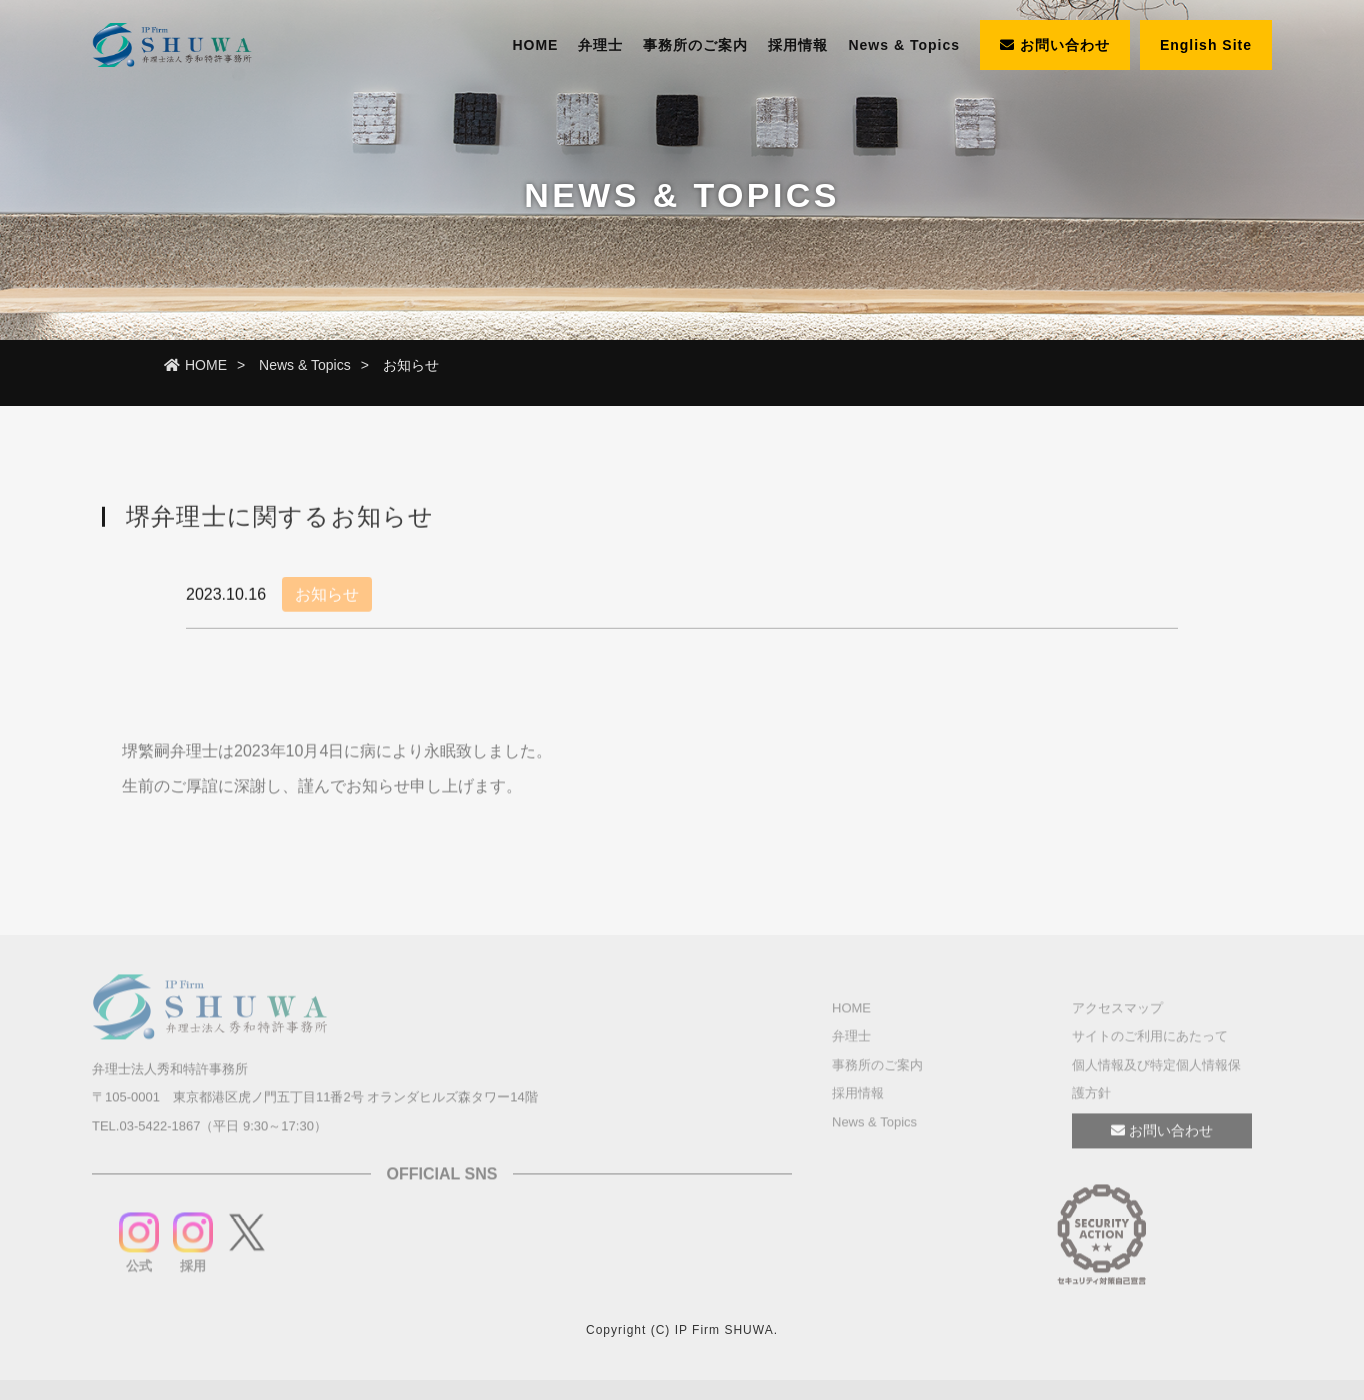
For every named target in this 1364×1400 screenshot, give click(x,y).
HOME (535, 45)
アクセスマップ (1117, 1010)
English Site (1206, 45)
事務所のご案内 (695, 45)
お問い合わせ (1055, 45)
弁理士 (600, 45)
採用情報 (798, 45)
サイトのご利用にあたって (1150, 1039)
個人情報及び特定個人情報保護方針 (1156, 1082)
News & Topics (904, 45)
